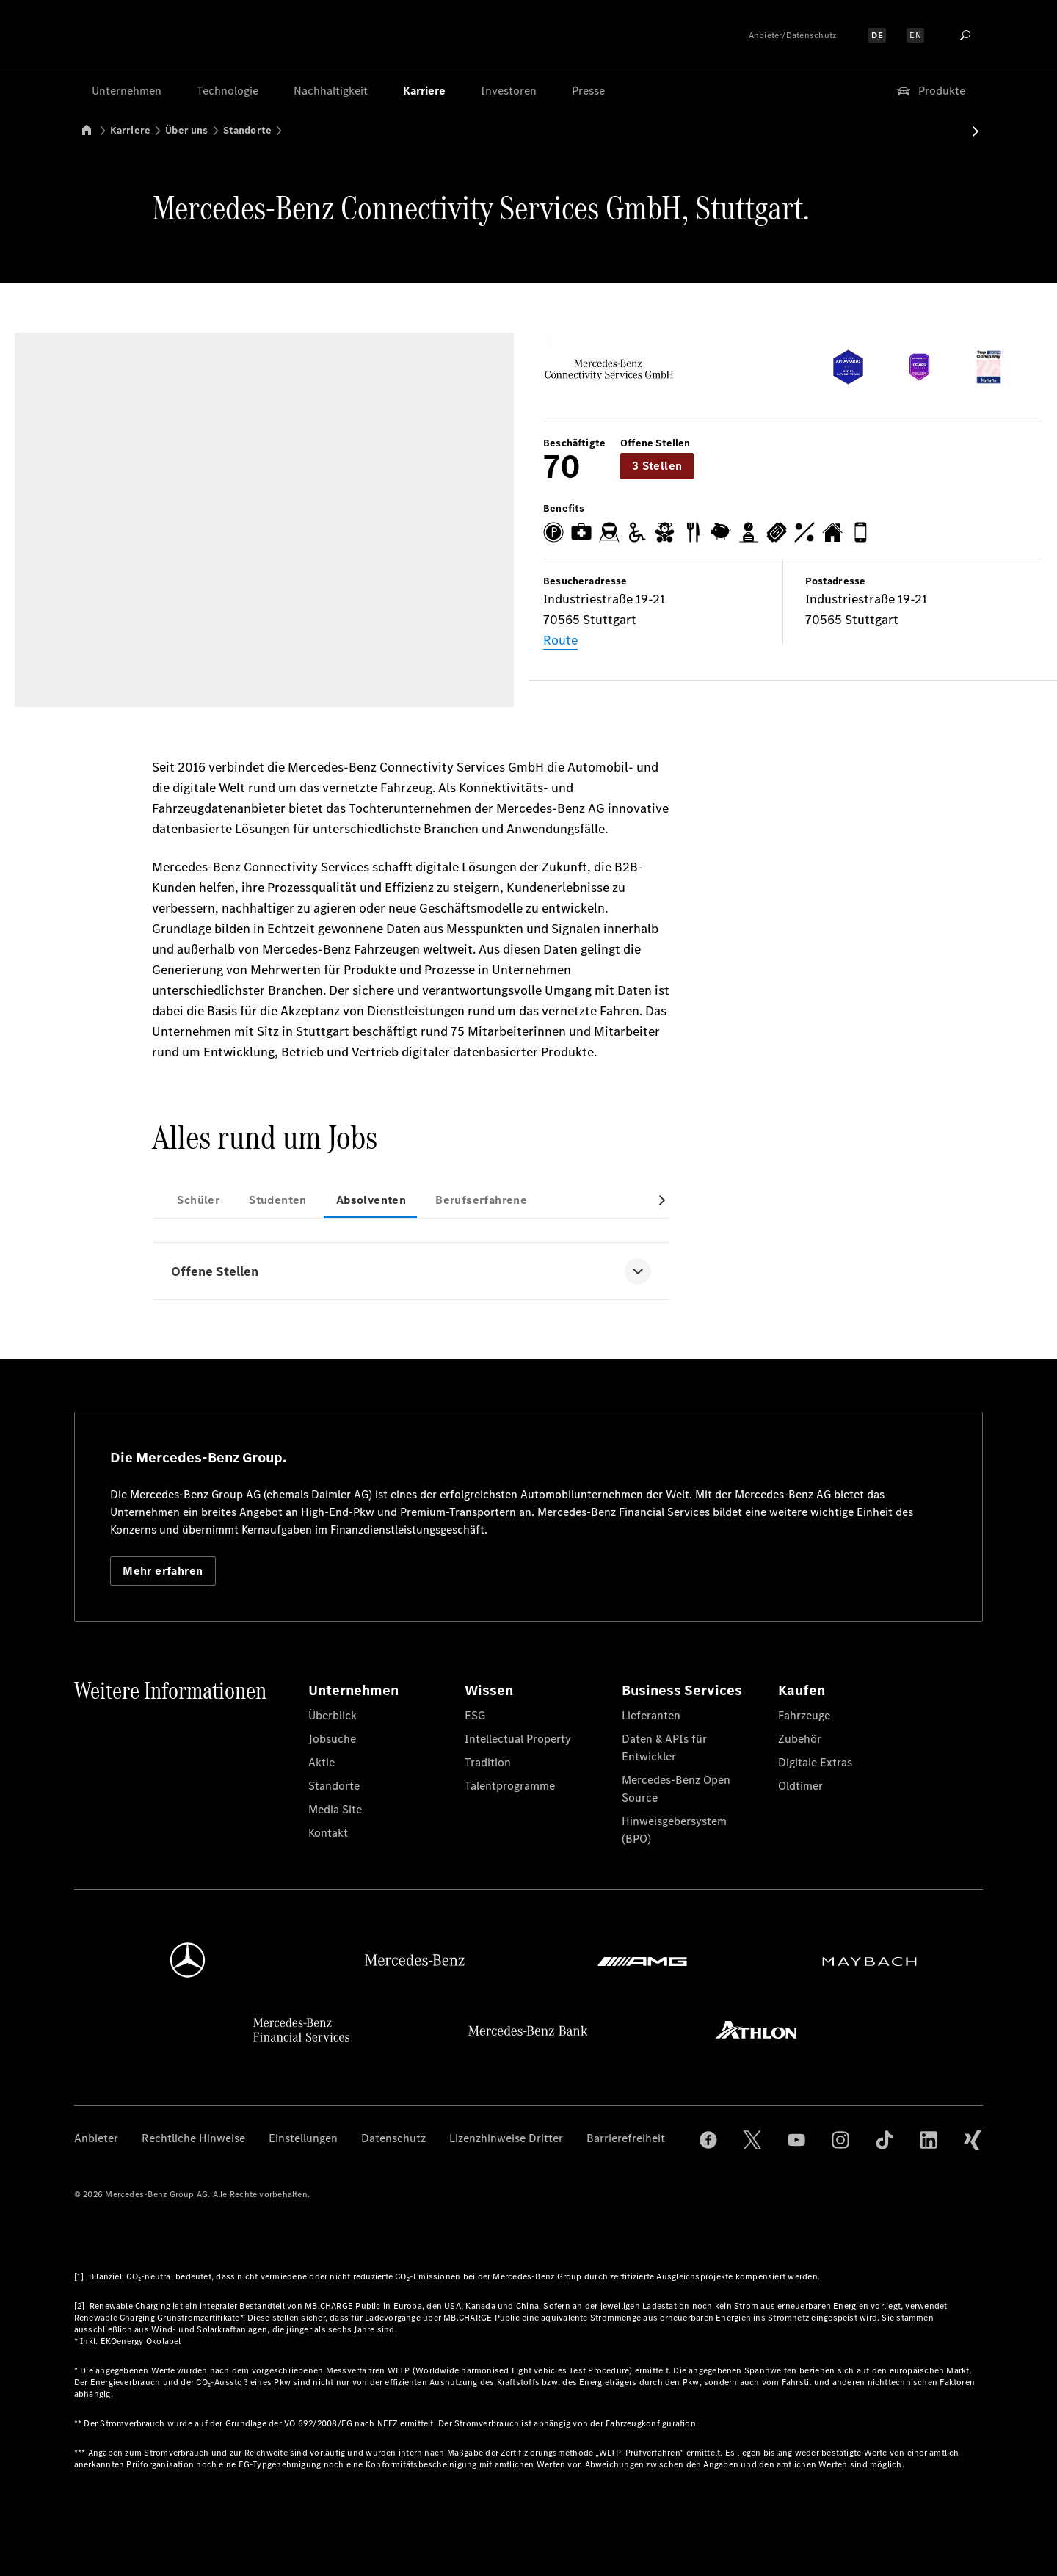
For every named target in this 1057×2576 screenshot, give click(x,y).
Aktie (321, 1762)
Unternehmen (126, 90)
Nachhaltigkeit (331, 90)
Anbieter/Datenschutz (793, 35)
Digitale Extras (815, 1762)
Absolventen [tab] (371, 1200)
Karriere (424, 90)
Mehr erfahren (163, 1570)
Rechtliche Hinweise (193, 2138)
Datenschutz (393, 2138)
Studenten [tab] (278, 1200)
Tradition (488, 1762)
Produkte (930, 91)
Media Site (335, 1809)
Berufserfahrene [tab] (481, 1200)
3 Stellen (657, 466)
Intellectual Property (518, 1738)
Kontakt (328, 1832)
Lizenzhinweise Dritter (506, 2138)
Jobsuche (332, 1738)
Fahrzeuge (804, 1715)
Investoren (509, 90)
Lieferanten (651, 1715)
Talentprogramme (510, 1785)
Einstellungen (303, 2138)
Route (560, 640)
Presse (588, 90)
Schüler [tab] (198, 1200)
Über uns (186, 130)
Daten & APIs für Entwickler (664, 1747)
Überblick (332, 1715)
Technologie (227, 90)
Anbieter (96, 2138)
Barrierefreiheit (625, 2138)
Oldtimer (800, 1785)
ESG (475, 1715)
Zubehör (799, 1738)
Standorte (247, 130)
